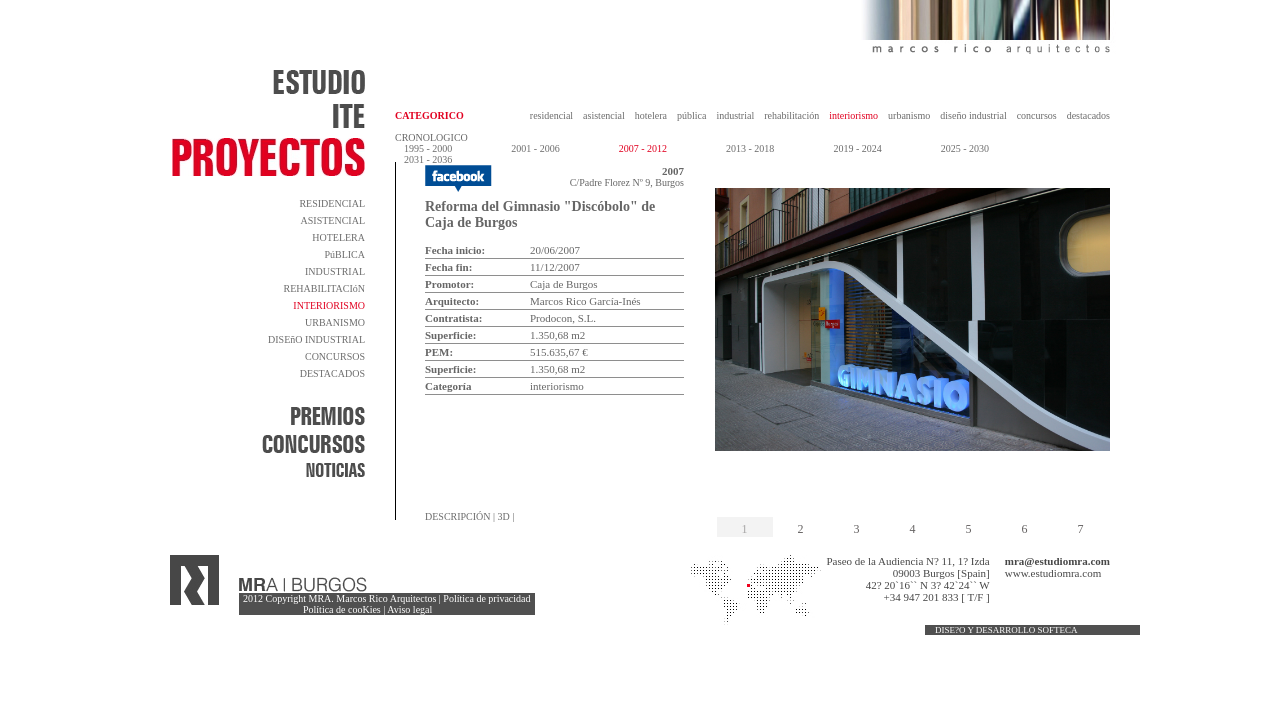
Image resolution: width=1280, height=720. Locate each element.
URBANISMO (335, 322)
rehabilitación (791, 115)
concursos (1037, 115)
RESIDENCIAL (332, 203)
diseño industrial (973, 115)
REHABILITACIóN (324, 288)
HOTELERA (338, 237)
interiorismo (853, 115)
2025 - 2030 (965, 148)
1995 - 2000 (428, 148)
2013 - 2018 (750, 148)
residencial (551, 115)
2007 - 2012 (643, 148)
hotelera (651, 115)
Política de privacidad (486, 598)
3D (504, 516)
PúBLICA (344, 254)
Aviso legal (409, 609)
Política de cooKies (342, 609)
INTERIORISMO (329, 305)
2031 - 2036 (428, 159)
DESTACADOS (332, 373)
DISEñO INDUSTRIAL (316, 339)
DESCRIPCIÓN (458, 516)
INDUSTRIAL (335, 271)
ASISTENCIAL (333, 220)
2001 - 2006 (535, 148)
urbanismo (909, 115)
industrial (735, 115)
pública (691, 115)
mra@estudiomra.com (1057, 561)
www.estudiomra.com (1053, 573)
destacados (1088, 115)
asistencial (604, 115)
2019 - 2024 (857, 148)
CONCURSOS (335, 356)
